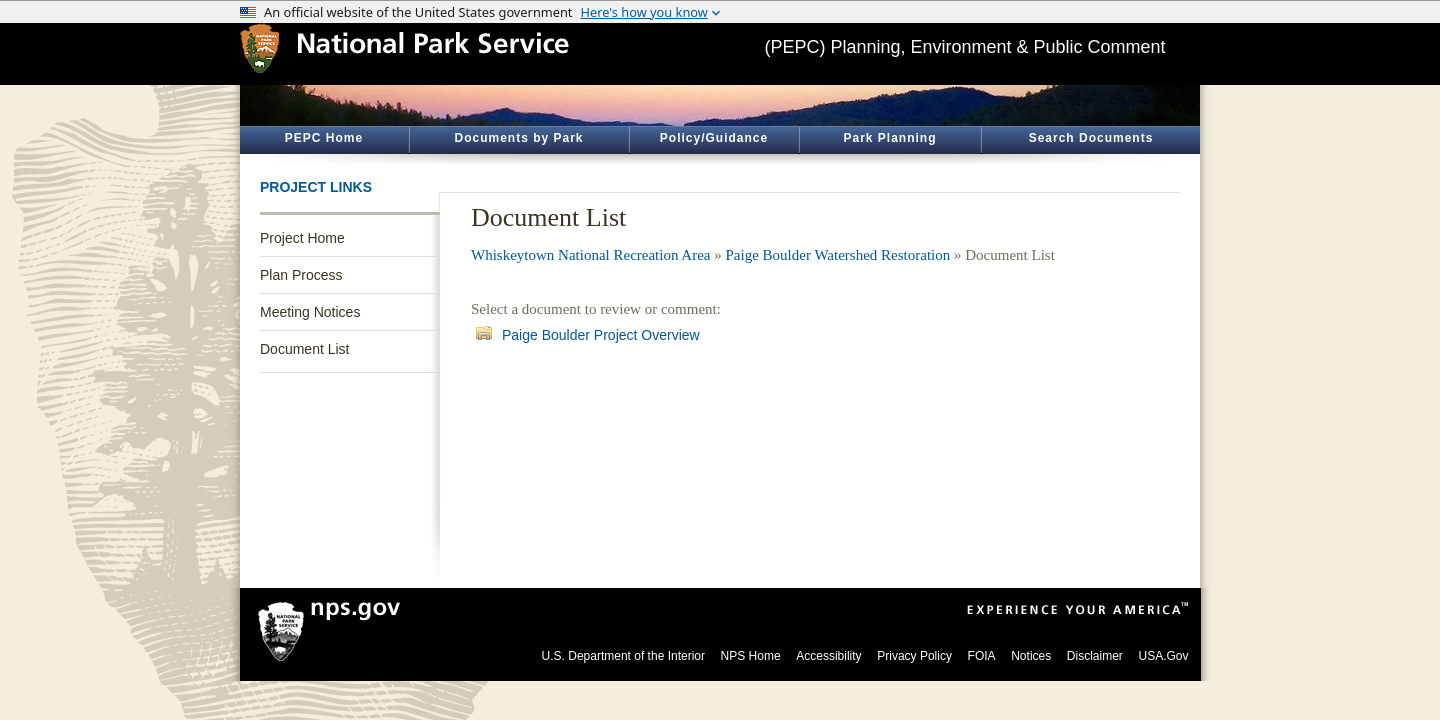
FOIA (982, 656)
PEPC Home (324, 138)
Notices (1031, 656)
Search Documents (1091, 138)
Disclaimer (1095, 656)
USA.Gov (1163, 656)
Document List (304, 349)
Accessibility (828, 656)
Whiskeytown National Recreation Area (591, 255)
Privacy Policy (914, 656)
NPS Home (751, 656)
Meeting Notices (310, 312)
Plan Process (301, 275)
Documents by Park (518, 138)
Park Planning (889, 138)
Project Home (302, 238)
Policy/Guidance (714, 138)
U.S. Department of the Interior (623, 656)
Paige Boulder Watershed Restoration (838, 255)
